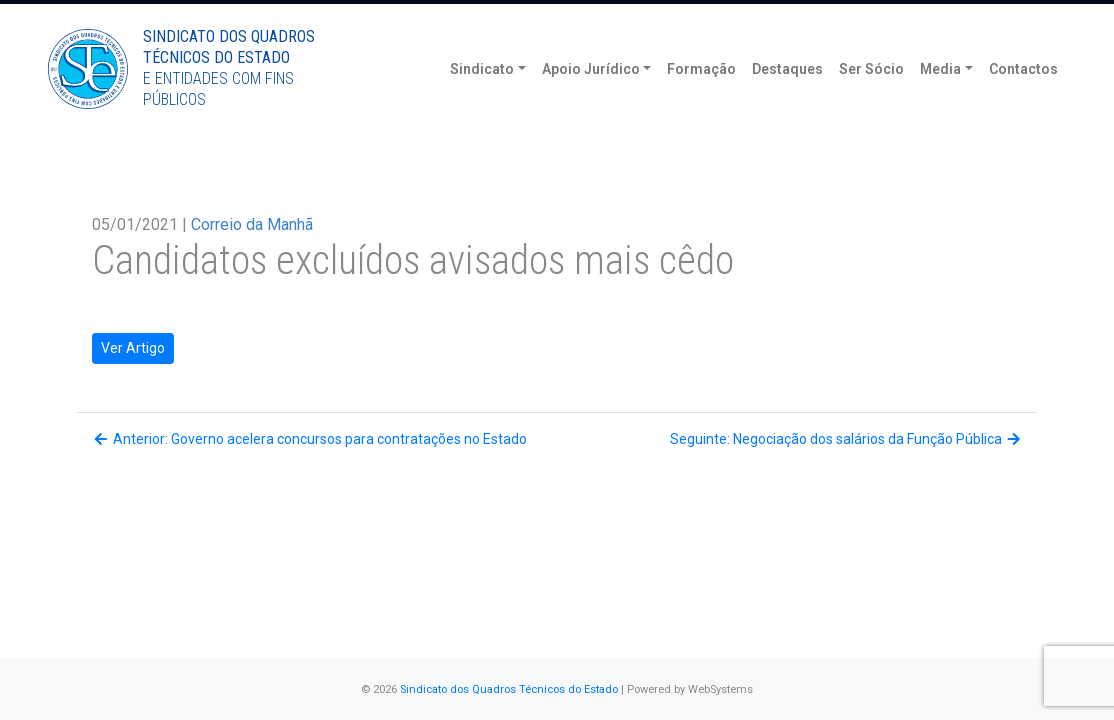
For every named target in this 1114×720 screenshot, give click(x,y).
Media (940, 100)
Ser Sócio (871, 100)
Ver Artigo (133, 348)
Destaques (787, 100)
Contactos (1023, 100)
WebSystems (720, 689)
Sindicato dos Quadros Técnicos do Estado (509, 689)
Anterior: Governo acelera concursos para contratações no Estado (309, 439)
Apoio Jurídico (591, 100)
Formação (701, 100)
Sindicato (482, 100)
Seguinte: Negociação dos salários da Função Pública (846, 439)
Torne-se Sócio (874, 17)
